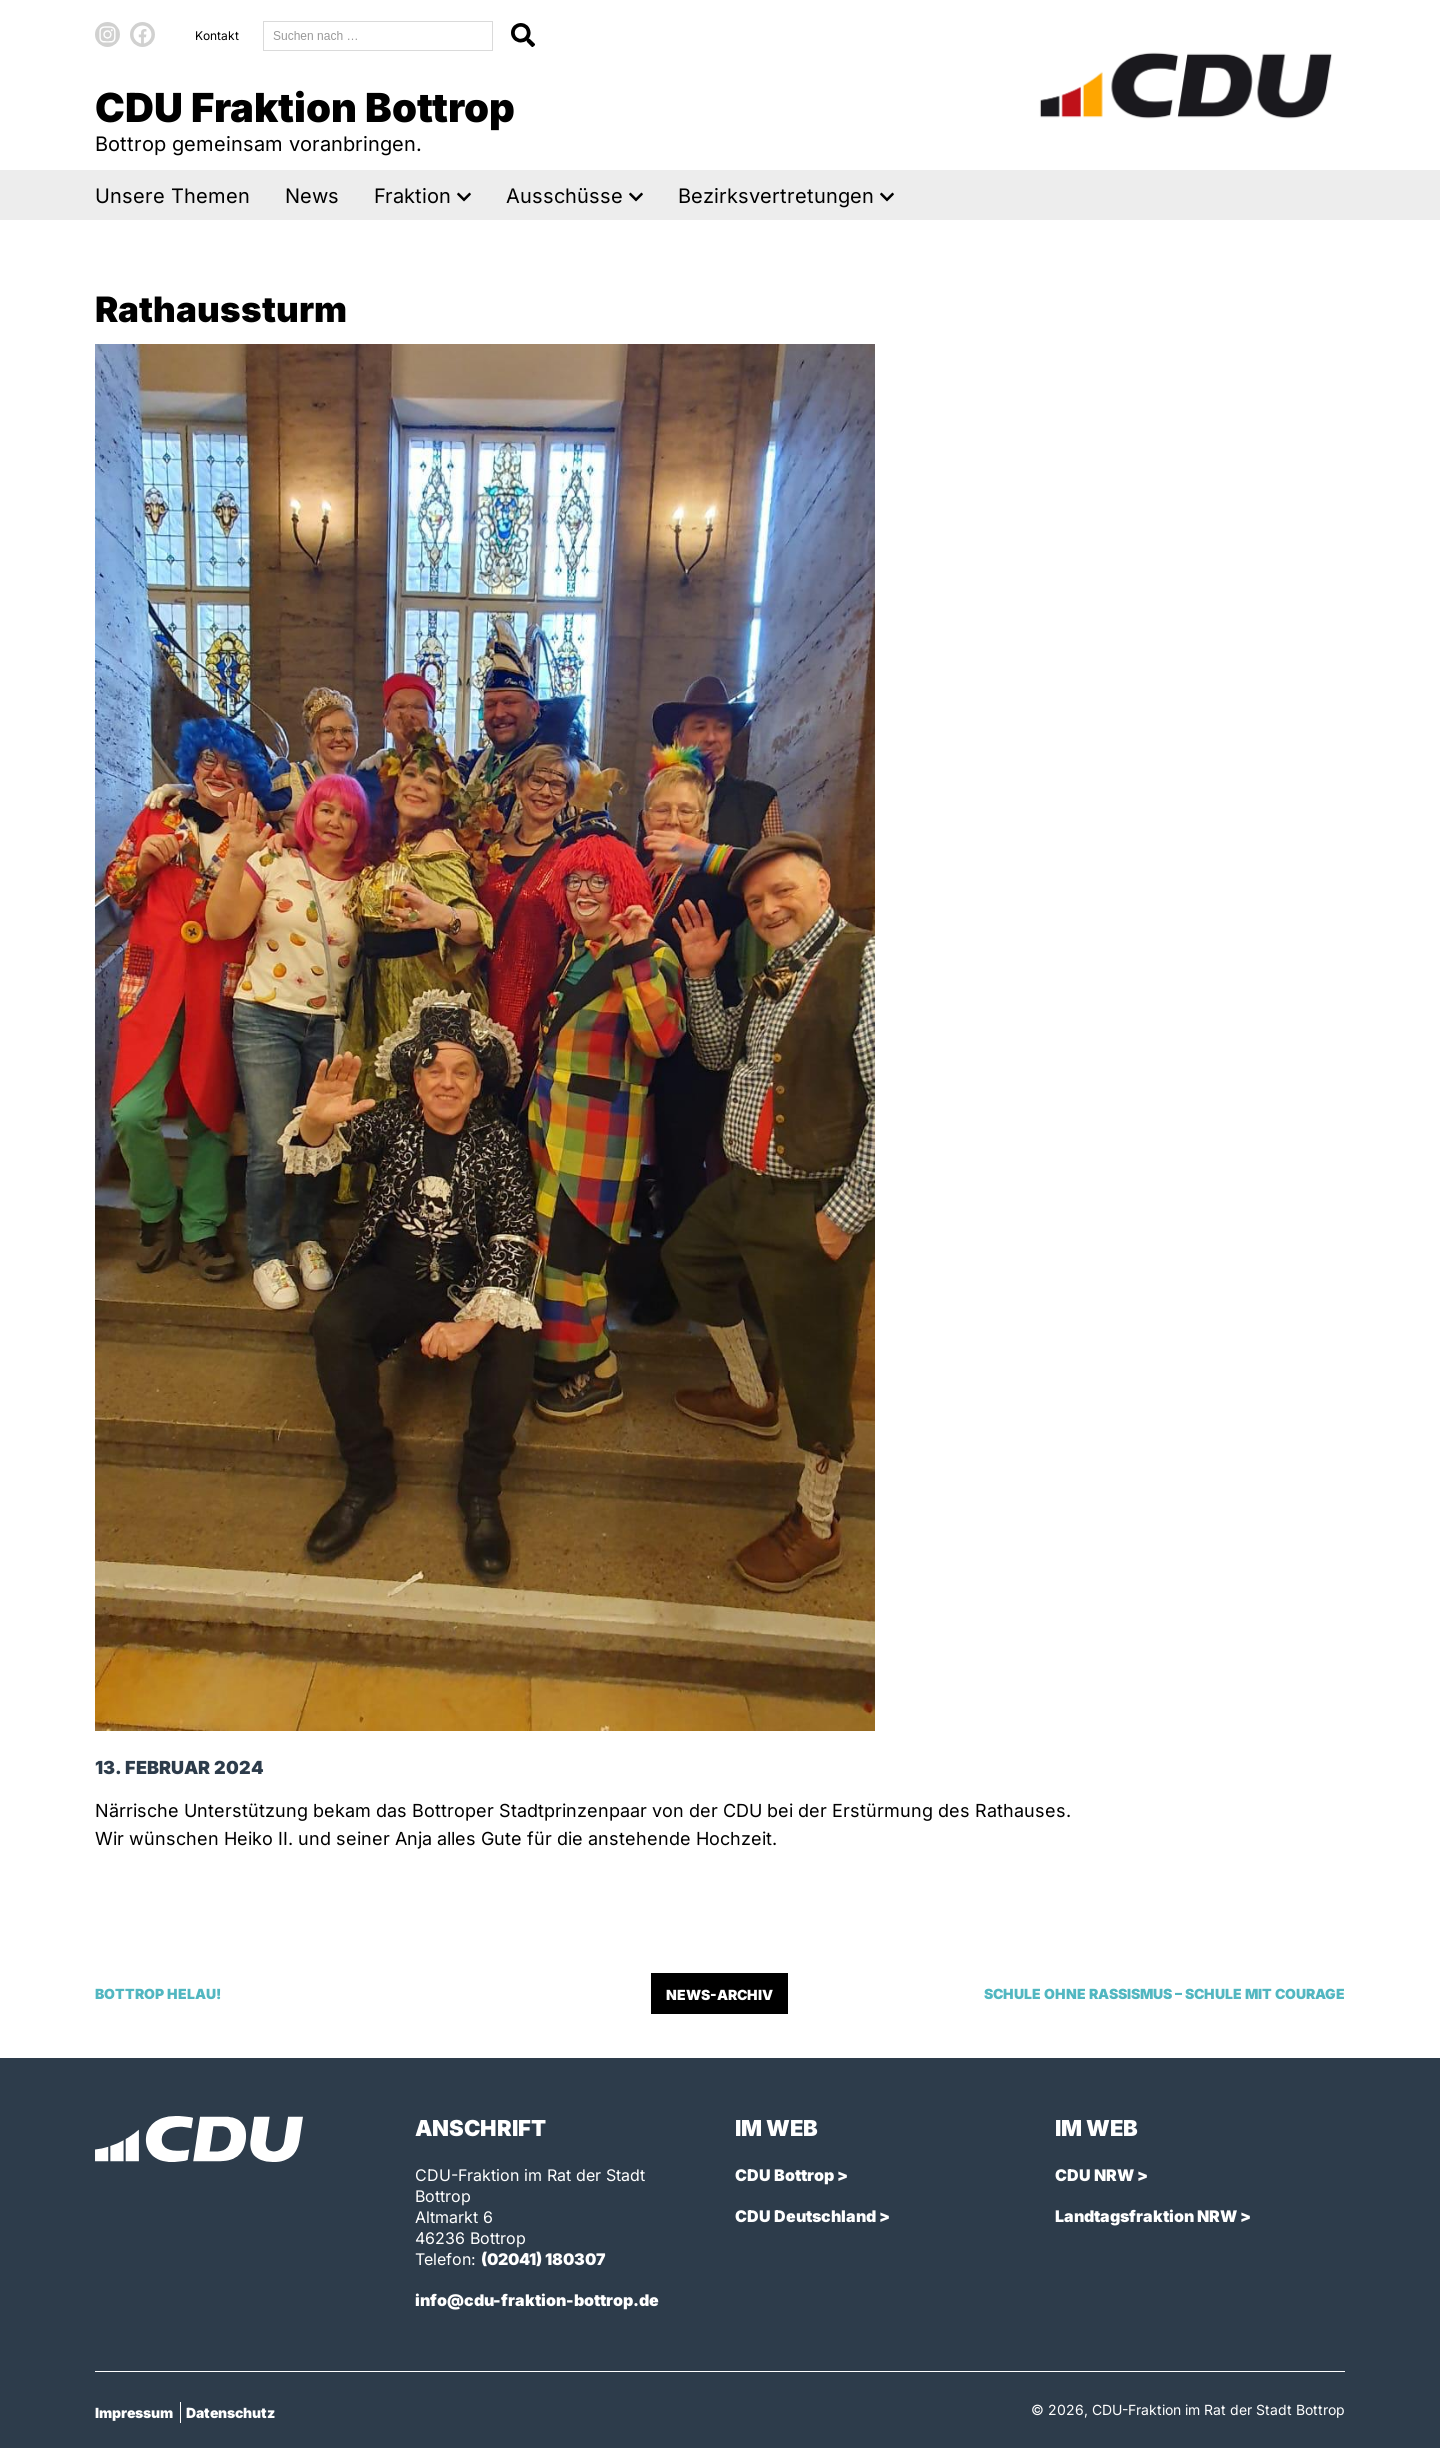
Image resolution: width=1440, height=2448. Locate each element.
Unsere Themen (172, 196)
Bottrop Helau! (158, 1993)
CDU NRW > (1101, 2175)
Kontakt (217, 35)
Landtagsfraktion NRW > (1153, 2216)
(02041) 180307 (543, 2259)
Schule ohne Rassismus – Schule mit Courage (1164, 1993)
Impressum (134, 2412)
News (312, 196)
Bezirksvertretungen (776, 196)
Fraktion (412, 196)
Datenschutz (230, 2412)
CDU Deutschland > (812, 2216)
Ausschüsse (564, 196)
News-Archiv (719, 1994)
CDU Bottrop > (791, 2175)
